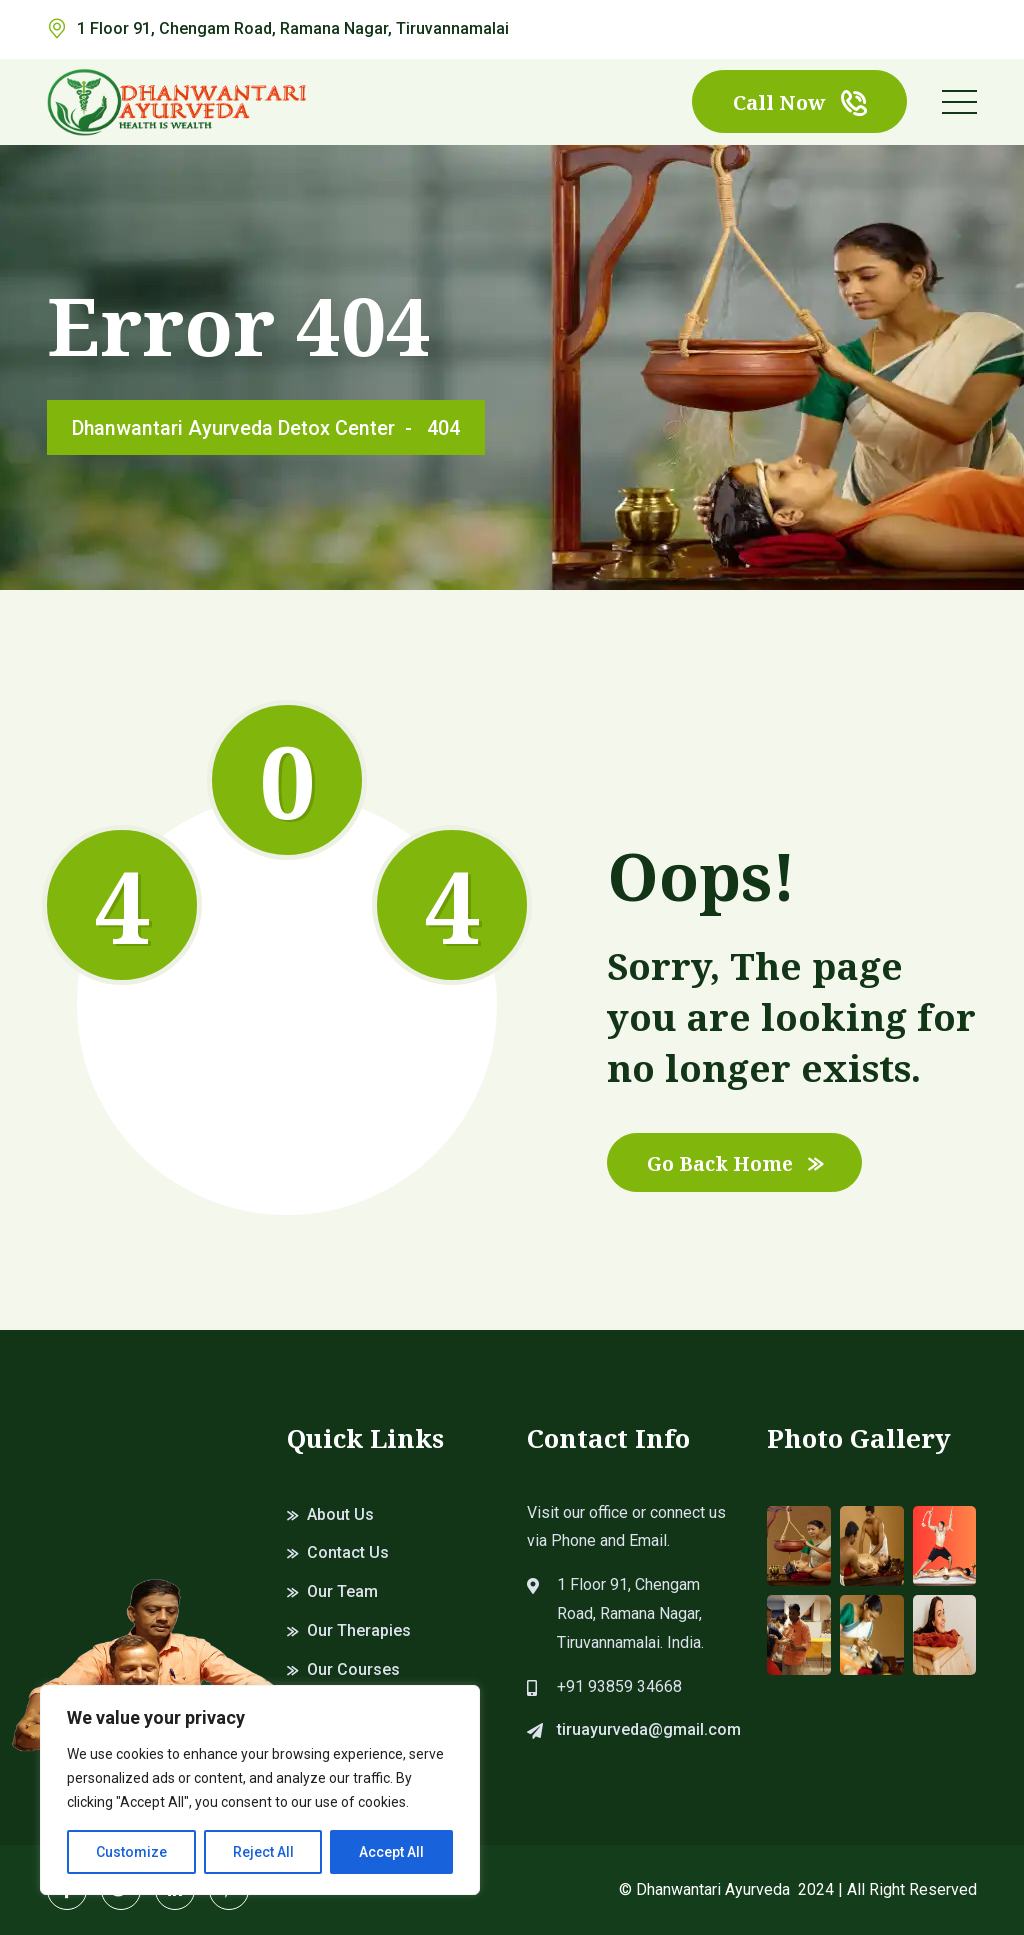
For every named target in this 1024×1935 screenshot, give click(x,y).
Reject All (263, 1852)
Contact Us (348, 1552)
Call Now (799, 103)
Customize (131, 1852)
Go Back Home (738, 1162)
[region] (260, 1790)
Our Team (342, 1591)
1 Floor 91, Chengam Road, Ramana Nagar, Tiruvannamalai (293, 28)
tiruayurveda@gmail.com (649, 1729)
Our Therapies (359, 1630)
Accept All (391, 1852)
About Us (340, 1514)
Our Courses (353, 1669)
